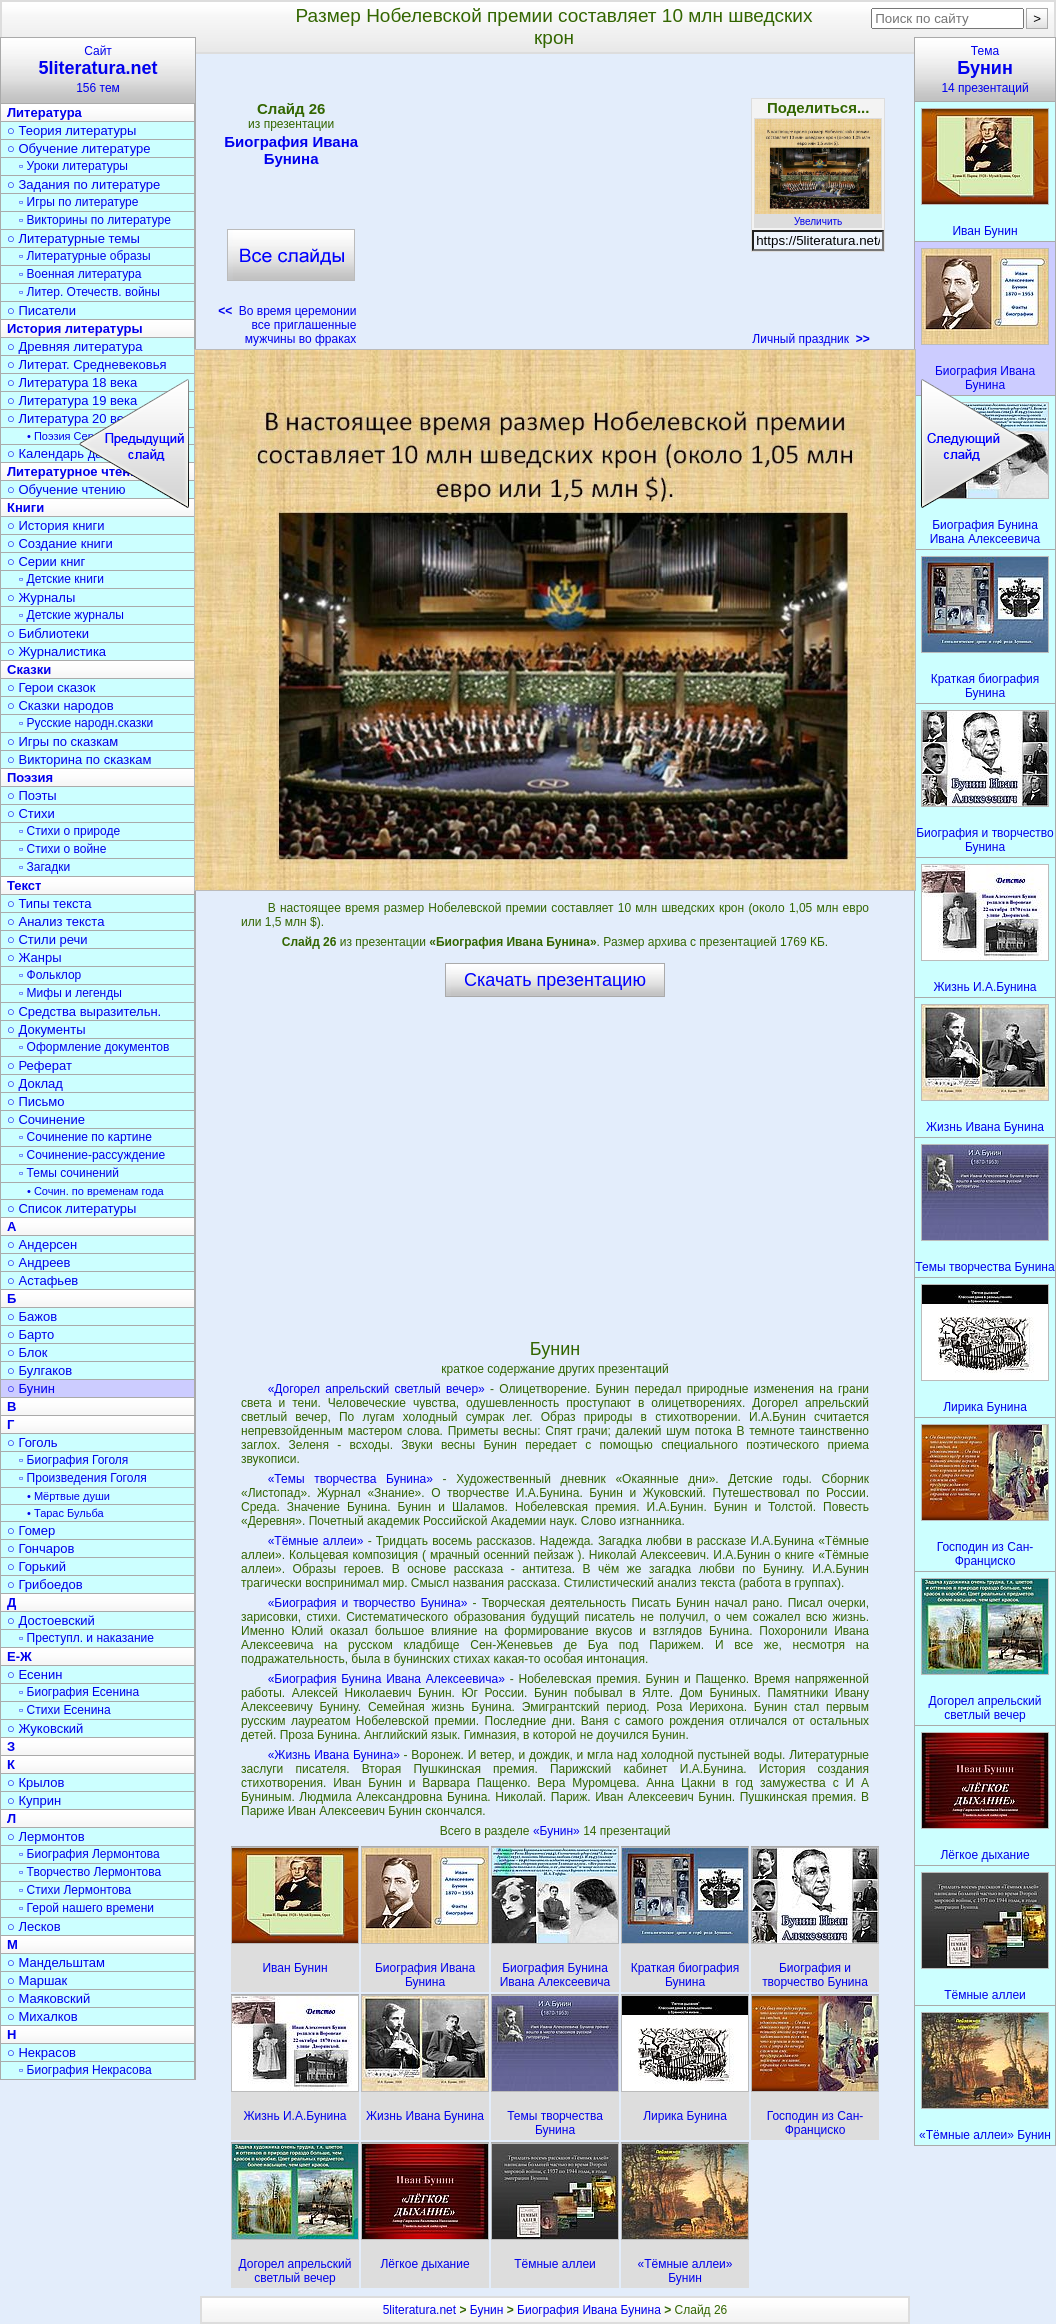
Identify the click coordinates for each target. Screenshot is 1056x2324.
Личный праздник (810, 339)
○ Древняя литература (74, 346)
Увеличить (818, 216)
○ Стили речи (47, 939)
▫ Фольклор (50, 975)
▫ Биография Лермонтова (89, 1854)
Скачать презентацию (555, 980)
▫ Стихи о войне (62, 849)
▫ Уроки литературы (73, 166)
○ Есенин (34, 1674)
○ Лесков (34, 1926)
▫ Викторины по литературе (95, 220)
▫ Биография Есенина (79, 1692)
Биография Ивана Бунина (291, 150)
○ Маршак (37, 1980)
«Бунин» (558, 1831)
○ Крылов (35, 1782)
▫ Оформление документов (94, 1047)
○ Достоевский (51, 1620)
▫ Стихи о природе (69, 831)
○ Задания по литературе (83, 184)
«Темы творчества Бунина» (350, 1479)
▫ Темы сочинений (69, 1173)
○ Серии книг (46, 561)
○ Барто (30, 1334)
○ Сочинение (46, 1119)
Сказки (29, 669)
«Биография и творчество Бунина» (368, 1603)
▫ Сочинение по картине (85, 1137)
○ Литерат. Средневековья (87, 364)
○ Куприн (34, 1800)
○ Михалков (42, 2016)
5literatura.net (419, 2310)
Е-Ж (19, 1656)
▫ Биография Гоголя (73, 1460)
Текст (24, 885)
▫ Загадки (44, 867)
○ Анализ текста (55, 921)
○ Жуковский (45, 1728)
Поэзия (30, 777)
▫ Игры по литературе (78, 202)
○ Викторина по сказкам (79, 759)
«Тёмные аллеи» (316, 1541)
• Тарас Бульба (65, 1513)
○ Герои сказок (51, 687)
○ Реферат (39, 1065)
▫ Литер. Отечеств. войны (89, 292)
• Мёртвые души (68, 1496)
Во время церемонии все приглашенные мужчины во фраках (287, 325)
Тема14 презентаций (985, 69)
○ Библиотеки (48, 633)
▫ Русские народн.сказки (86, 723)
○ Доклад (35, 1083)
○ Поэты (32, 795)
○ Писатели (41, 310)
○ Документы (46, 1029)
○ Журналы (41, 597)
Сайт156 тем (98, 69)
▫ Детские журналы (71, 615)
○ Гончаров (40, 1548)
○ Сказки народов (60, 705)
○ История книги (56, 525)
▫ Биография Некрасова (85, 2070)
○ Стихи (31, 813)
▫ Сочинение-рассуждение (92, 1155)
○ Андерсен (42, 1244)
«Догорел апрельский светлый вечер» (376, 1389)
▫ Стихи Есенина (65, 1710)
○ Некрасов (41, 2052)
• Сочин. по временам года (95, 1191)
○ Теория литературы (71, 130)
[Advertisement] (554, 206)
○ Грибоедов (45, 1584)
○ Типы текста (49, 903)
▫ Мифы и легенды (70, 993)
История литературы (75, 328)
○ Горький (36, 1566)
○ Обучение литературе (79, 148)
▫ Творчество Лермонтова (90, 1872)
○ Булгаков (39, 1370)
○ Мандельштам (56, 1962)
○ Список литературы (71, 1208)
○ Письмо (36, 1101)
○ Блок (27, 1352)
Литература (44, 112)
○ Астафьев (42, 1280)
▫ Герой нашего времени (86, 1908)
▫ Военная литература (80, 274)
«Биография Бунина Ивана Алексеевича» (386, 1679)
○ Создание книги (60, 543)
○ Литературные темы (73, 238)
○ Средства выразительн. (84, 1011)
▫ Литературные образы (85, 256)
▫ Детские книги (61, 579)
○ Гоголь (32, 1442)
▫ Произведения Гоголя (83, 1478)
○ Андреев (39, 1262)
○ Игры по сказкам (62, 741)
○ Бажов (32, 1316)
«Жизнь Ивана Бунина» (334, 1755)
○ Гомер (31, 1530)
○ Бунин (31, 1388)
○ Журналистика (56, 651)
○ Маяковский (48, 1998)
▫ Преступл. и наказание (86, 1638)
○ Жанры (34, 957)
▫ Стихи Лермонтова (75, 1890)
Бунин (487, 2310)
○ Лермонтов (46, 1836)
